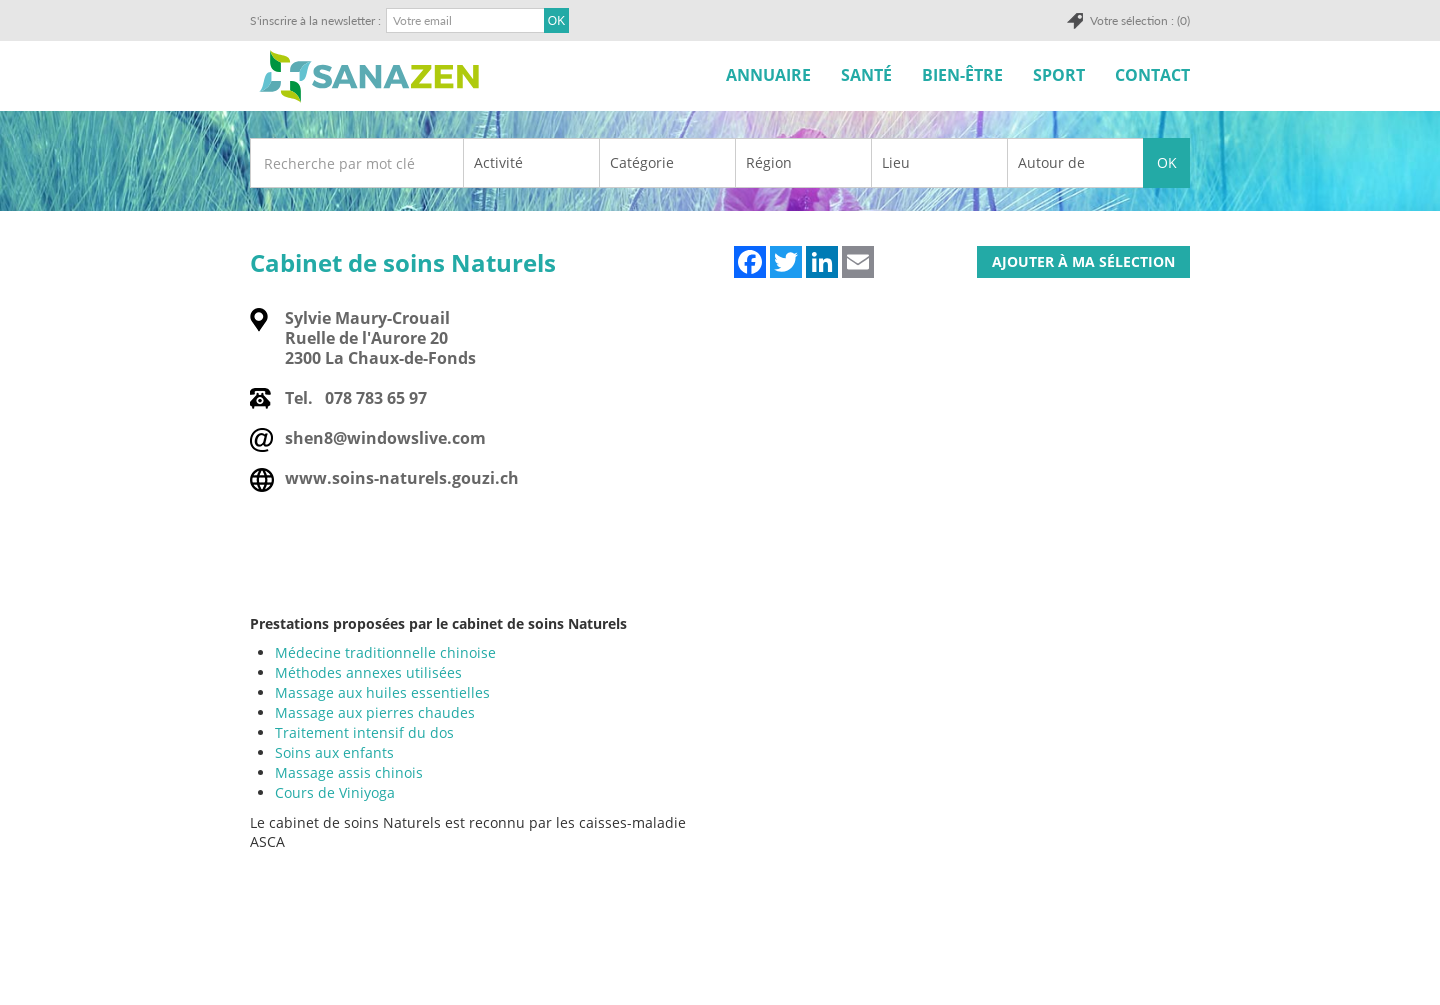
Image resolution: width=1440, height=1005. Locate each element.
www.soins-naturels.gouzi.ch (402, 478)
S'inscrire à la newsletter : (315, 20)
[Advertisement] (718, 956)
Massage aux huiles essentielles (382, 692)
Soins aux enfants (334, 752)
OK (1167, 162)
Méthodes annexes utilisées (368, 672)
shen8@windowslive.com (385, 438)
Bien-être (962, 75)
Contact (1152, 75)
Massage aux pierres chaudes (375, 712)
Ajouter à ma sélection (1083, 261)
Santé (866, 75)
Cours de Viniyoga (335, 792)
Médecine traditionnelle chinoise (385, 652)
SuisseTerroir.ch (369, 76)
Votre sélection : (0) (1140, 20)
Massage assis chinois (349, 772)
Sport (1059, 75)
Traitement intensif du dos (364, 732)
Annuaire (768, 75)
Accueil (688, 75)
